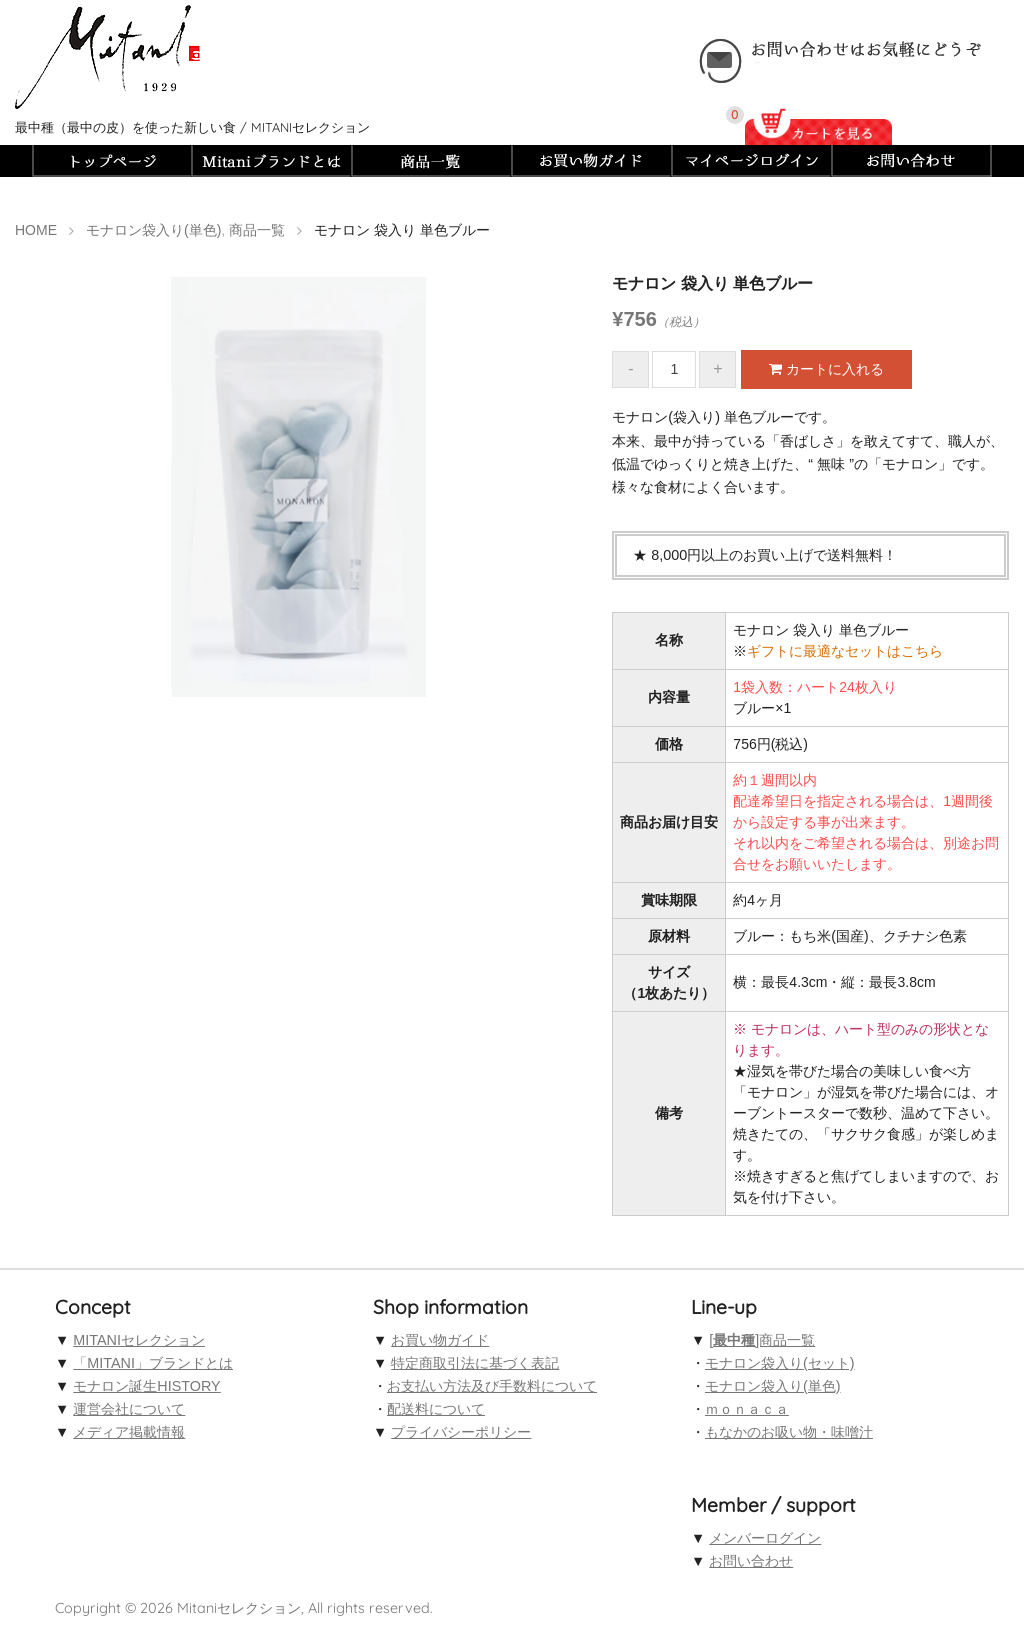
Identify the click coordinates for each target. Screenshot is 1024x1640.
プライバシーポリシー (461, 1432)
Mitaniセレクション (239, 1608)
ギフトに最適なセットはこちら (845, 651)
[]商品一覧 (762, 1340)
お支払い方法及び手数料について (492, 1386)
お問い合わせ (751, 1561)
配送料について (436, 1409)
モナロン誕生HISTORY (146, 1386)
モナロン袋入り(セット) (780, 1363)
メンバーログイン (765, 1538)
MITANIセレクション (139, 1340)
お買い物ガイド (440, 1340)
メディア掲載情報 (129, 1432)
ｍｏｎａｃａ (747, 1409)
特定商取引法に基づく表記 (475, 1363)
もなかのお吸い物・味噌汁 (789, 1432)
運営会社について (129, 1409)
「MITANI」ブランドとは (153, 1363)
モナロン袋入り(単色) (773, 1386)
